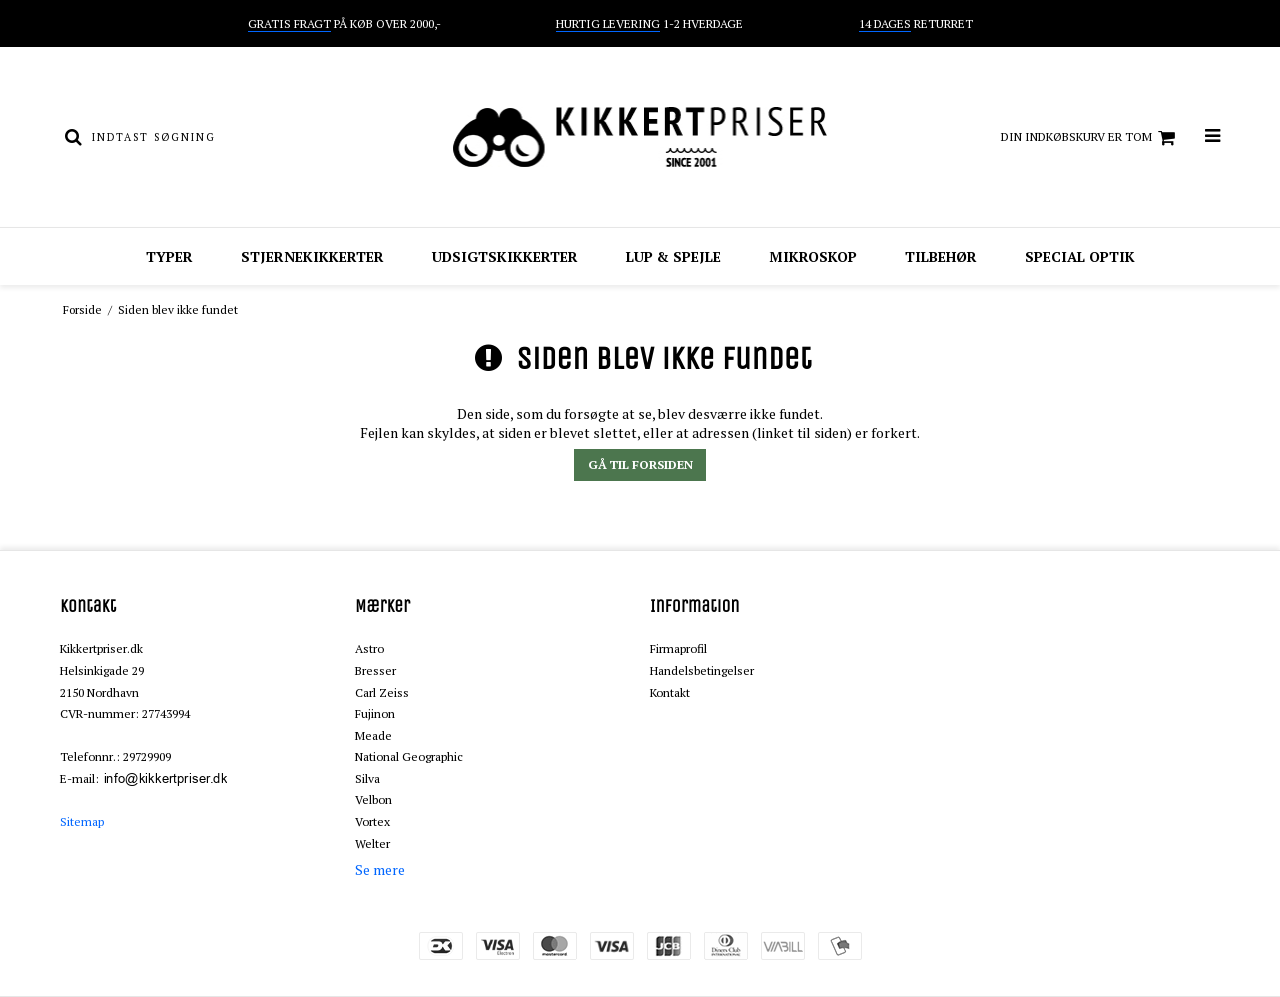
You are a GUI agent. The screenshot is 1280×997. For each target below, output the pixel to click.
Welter (372, 843)
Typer (169, 256)
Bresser (375, 670)
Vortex (372, 821)
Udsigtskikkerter (505, 256)
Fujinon (375, 713)
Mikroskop (813, 256)
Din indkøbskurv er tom (1091, 138)
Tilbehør (941, 256)
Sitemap (82, 821)
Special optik (1080, 256)
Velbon (373, 799)
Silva (367, 778)
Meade (373, 735)
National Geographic (409, 756)
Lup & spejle (673, 256)
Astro (369, 648)
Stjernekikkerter (312, 256)
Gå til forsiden (640, 464)
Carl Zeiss (382, 692)
